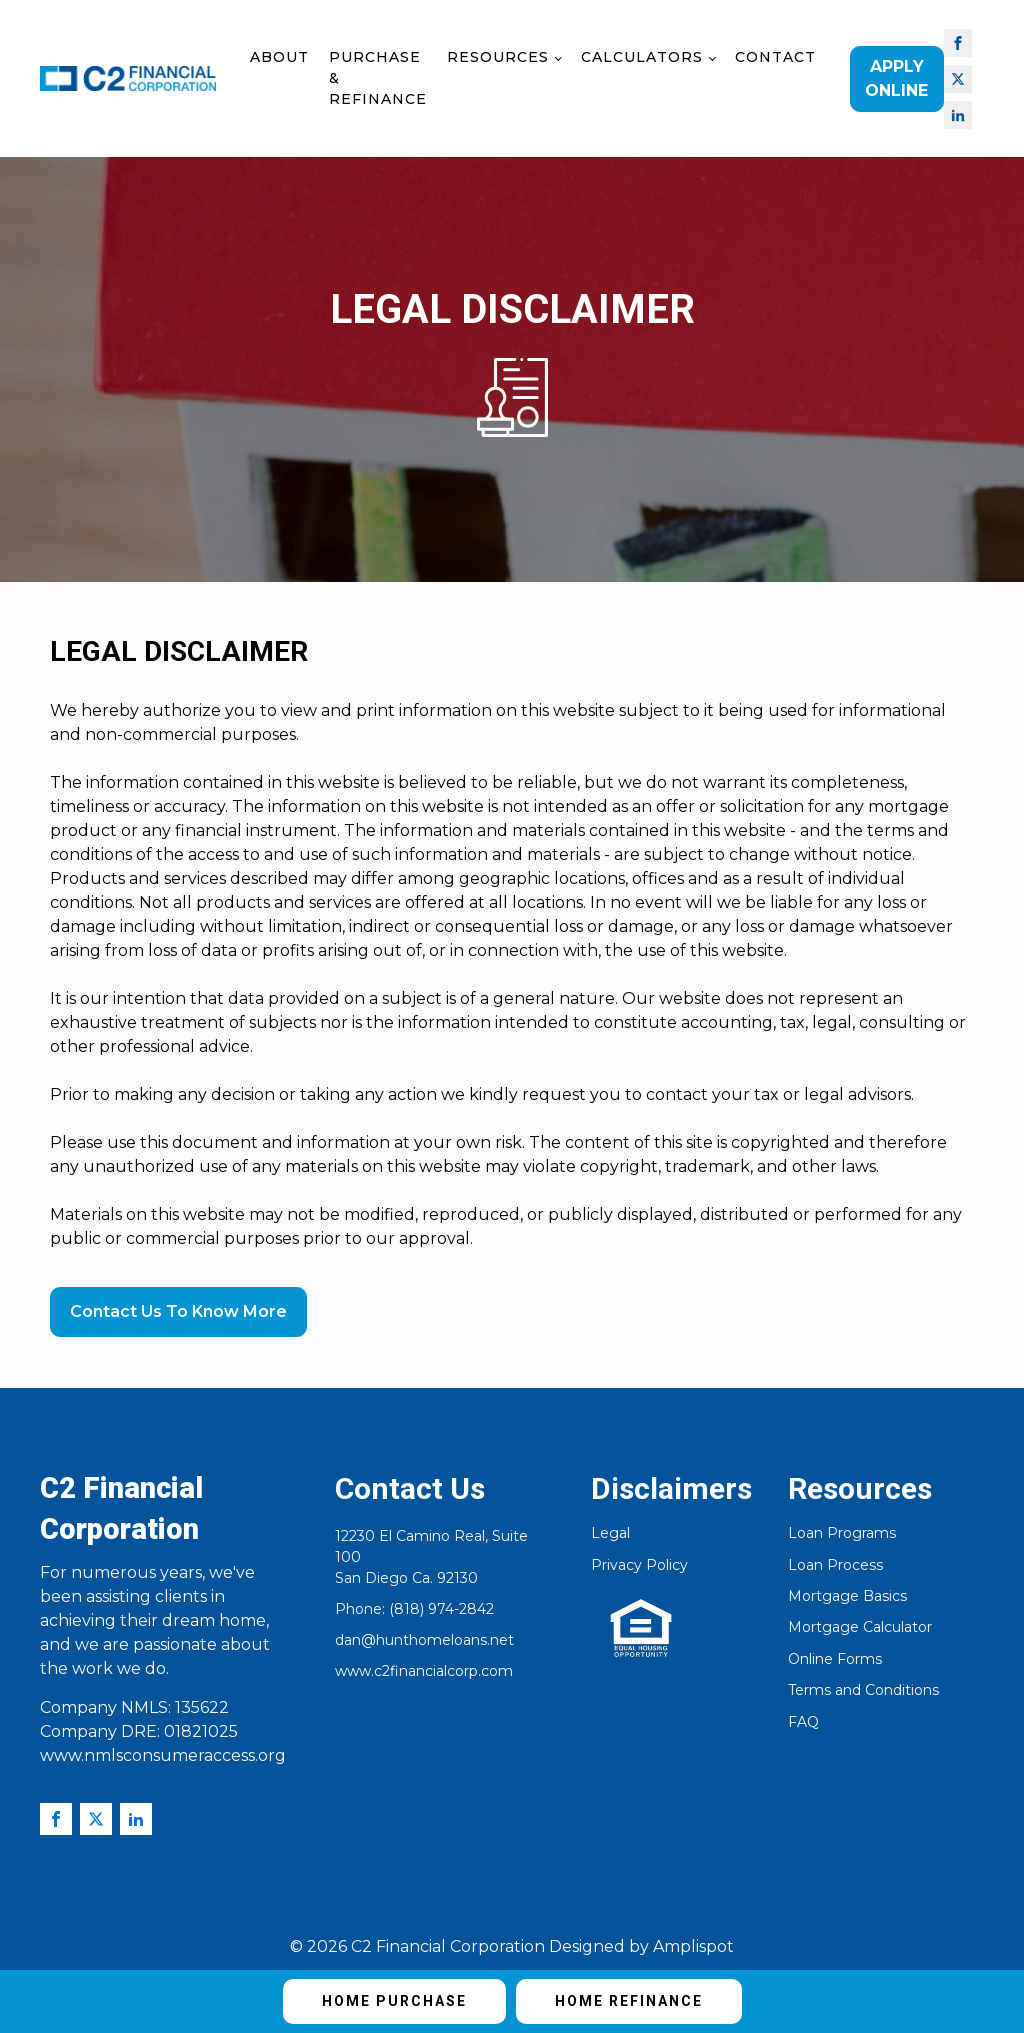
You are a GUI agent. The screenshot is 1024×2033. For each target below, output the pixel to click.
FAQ (803, 1722)
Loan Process (835, 1565)
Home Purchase (394, 2001)
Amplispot (693, 1946)
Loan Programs (842, 1533)
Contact (775, 57)
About (279, 57)
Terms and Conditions (863, 1690)
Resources (498, 57)
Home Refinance (629, 2001)
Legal (610, 1533)
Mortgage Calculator (860, 1627)
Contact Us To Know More (178, 1311)
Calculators (642, 57)
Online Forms (835, 1659)
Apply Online (896, 78)
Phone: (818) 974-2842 (414, 1609)
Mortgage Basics (847, 1596)
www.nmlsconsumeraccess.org (163, 1755)
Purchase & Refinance (378, 78)
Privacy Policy (639, 1565)
